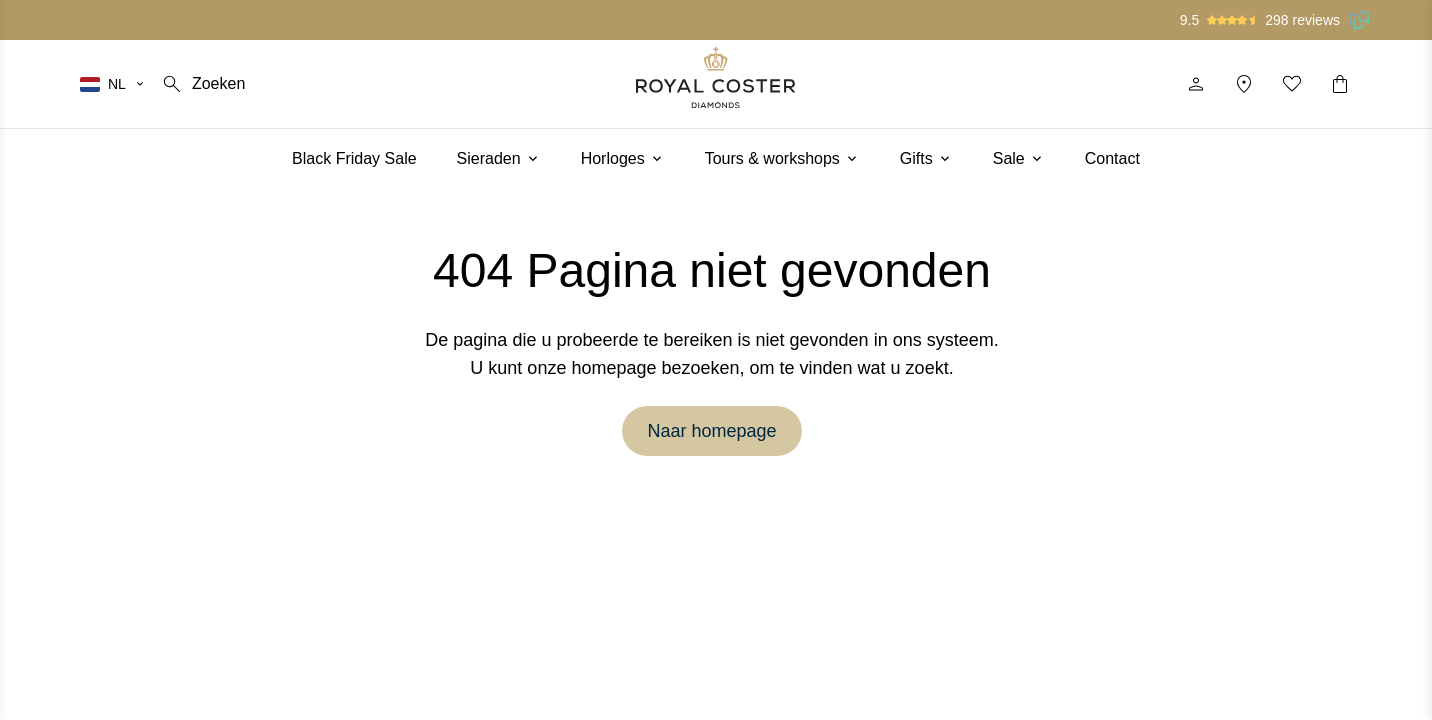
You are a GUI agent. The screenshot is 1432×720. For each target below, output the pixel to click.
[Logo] (716, 77)
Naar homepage (711, 431)
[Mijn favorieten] (1292, 84)
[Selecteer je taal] (113, 84)
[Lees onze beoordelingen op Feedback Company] (1360, 20)
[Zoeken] (202, 84)
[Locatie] (1244, 84)
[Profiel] (1196, 84)
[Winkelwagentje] (1340, 84)
